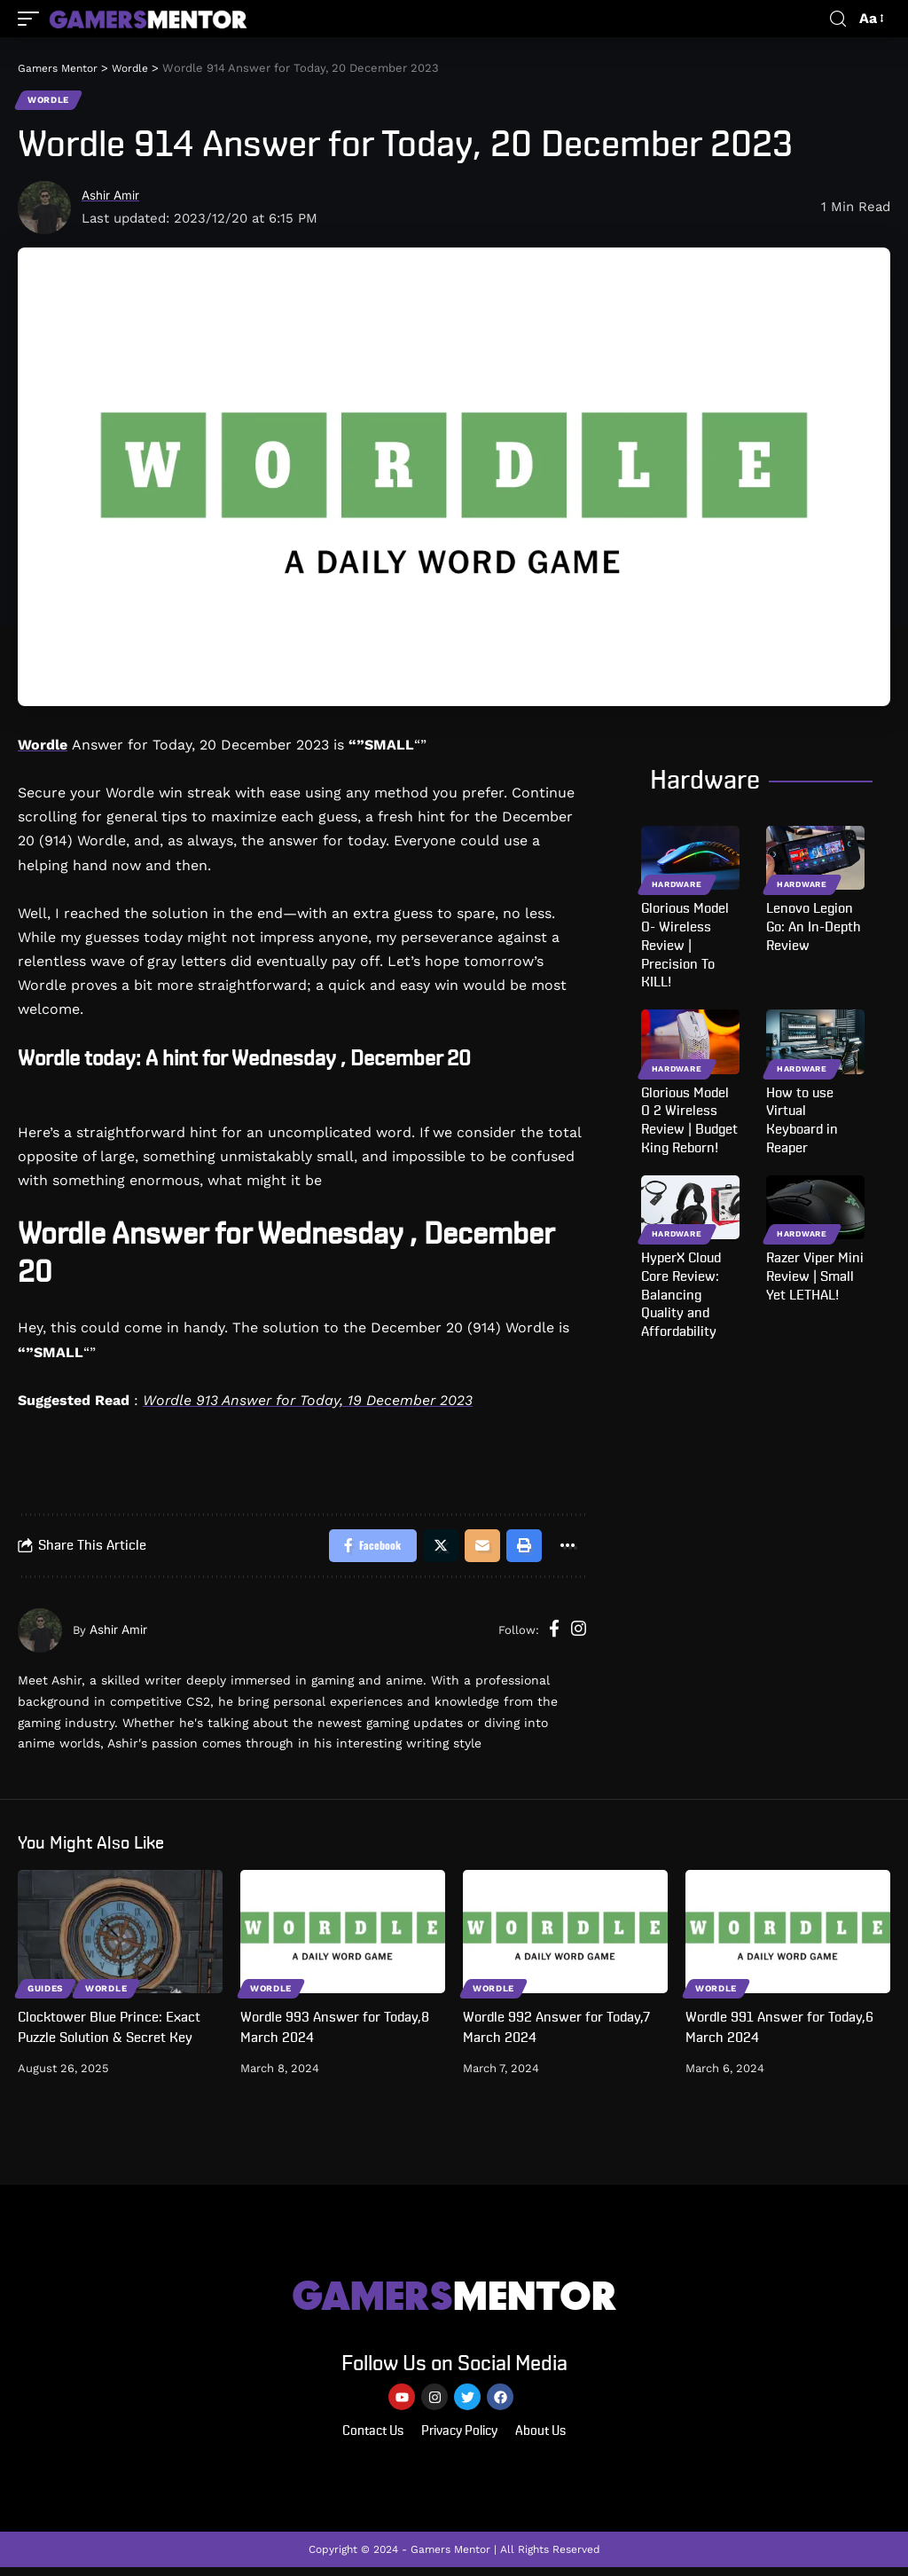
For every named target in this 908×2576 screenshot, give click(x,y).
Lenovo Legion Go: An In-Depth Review (813, 928)
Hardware (677, 886)
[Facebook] (554, 1635)
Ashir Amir (114, 197)
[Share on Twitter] (434, 1549)
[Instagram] (578, 1635)
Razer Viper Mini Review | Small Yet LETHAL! (815, 1278)
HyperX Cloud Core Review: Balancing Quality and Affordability (681, 1296)
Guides (46, 1992)
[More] (567, 1549)
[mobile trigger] (33, 18)
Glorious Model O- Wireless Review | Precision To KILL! (685, 947)
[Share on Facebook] (363, 1549)
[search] (838, 19)
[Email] (478, 1549)
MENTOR (454, 2299)
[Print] (521, 1549)
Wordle (49, 101)
